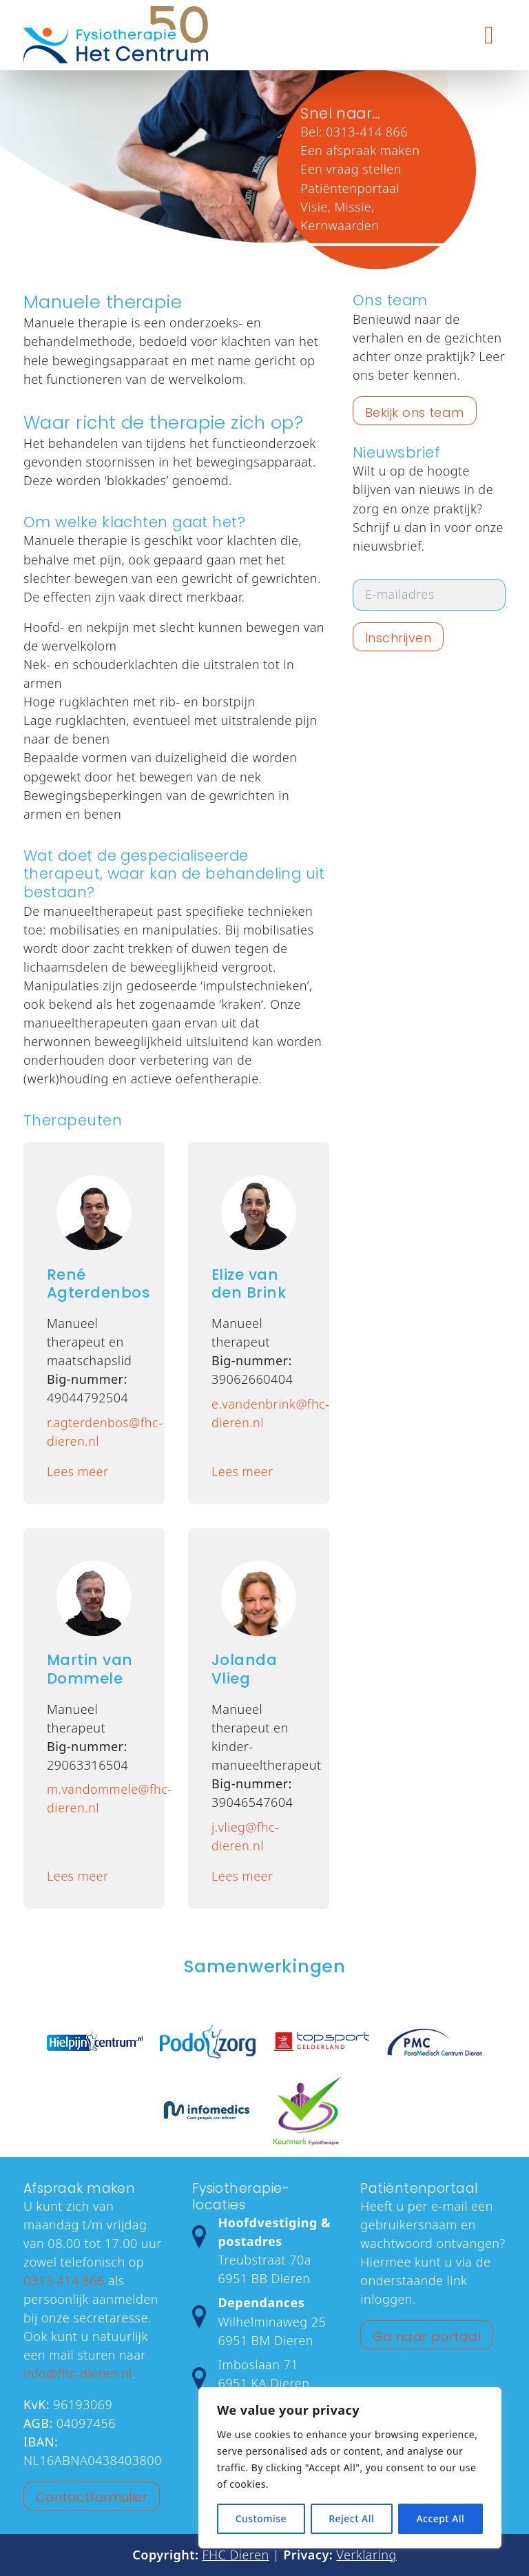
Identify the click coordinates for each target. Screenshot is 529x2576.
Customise (261, 2518)
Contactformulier (91, 2497)
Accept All (440, 2518)
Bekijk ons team (414, 412)
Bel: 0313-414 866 (354, 131)
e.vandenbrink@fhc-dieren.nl (258, 1413)
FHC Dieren (236, 2554)
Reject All (351, 2518)
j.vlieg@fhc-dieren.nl (245, 1836)
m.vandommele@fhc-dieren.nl (94, 1798)
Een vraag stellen (351, 169)
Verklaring (366, 2554)
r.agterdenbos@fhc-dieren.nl (94, 1431)
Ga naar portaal (427, 2336)
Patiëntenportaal (350, 187)
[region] (349, 2467)
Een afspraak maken (359, 150)
